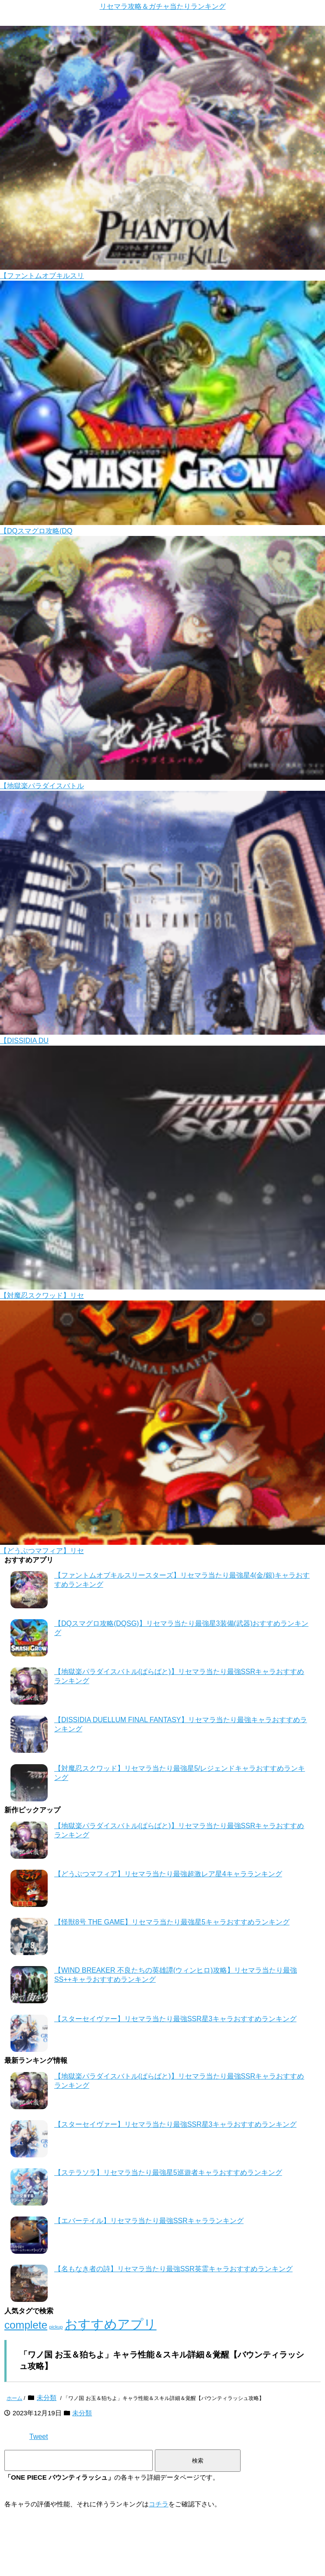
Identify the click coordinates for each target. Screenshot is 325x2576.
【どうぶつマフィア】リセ (42, 1550)
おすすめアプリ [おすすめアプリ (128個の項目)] (111, 2324)
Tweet (38, 2436)
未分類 (46, 2397)
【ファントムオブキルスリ (42, 275)
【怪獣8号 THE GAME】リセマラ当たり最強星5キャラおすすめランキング (172, 1922)
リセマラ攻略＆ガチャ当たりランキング (163, 6)
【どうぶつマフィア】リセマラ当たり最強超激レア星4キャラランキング (168, 1874)
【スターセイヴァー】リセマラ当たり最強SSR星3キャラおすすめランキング (175, 2019)
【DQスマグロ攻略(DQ (36, 531)
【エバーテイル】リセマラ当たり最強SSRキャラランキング (149, 2220)
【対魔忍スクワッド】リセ (42, 1295)
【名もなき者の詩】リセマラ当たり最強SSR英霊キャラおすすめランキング (173, 2269)
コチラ (158, 2504)
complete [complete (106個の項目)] (25, 2325)
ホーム (14, 2398)
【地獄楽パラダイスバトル (42, 785)
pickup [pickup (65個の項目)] (56, 2326)
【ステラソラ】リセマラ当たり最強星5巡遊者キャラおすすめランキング (168, 2172)
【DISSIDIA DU (24, 1040)
